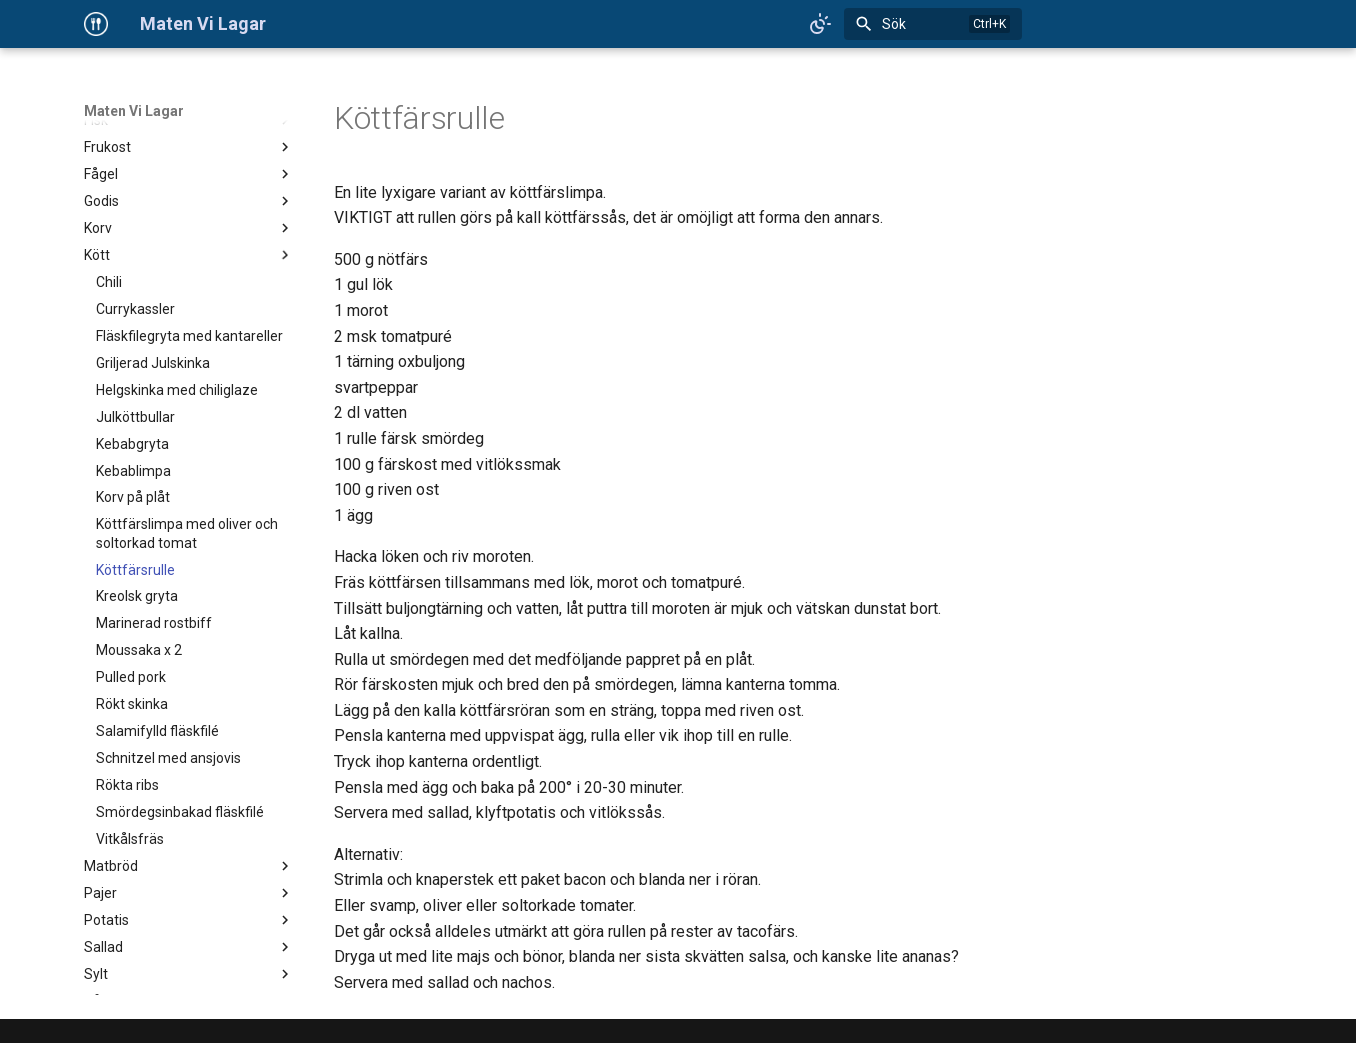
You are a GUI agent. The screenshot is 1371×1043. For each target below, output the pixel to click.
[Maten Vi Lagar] (96, 24)
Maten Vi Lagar (134, 111)
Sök (894, 24)
